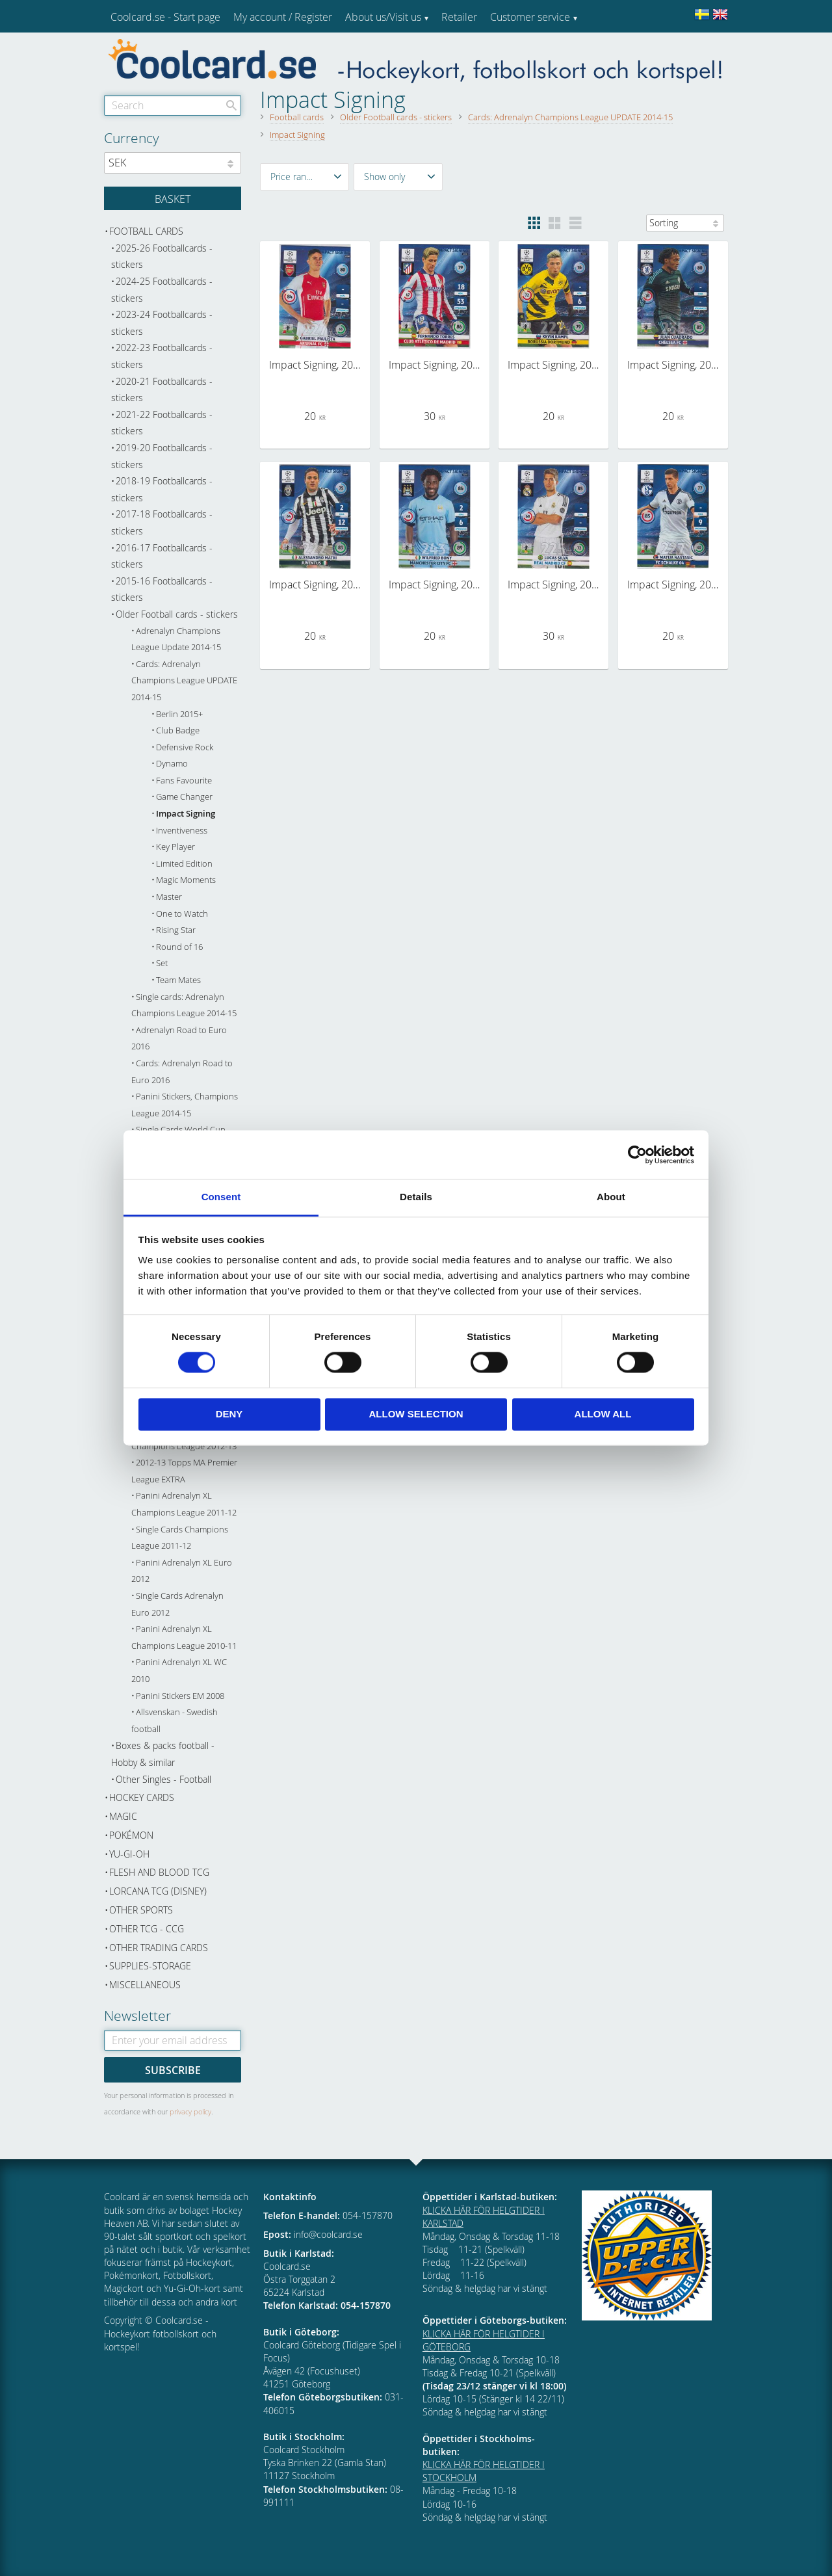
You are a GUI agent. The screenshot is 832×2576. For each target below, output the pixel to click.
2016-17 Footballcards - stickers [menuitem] (162, 556)
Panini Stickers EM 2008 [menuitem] (180, 1696)
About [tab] (611, 1196)
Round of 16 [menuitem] (179, 947)
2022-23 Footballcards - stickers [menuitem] (162, 356)
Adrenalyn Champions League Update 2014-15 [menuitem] (176, 639)
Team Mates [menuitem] (178, 980)
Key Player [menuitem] (175, 846)
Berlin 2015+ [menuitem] (179, 714)
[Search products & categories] (172, 105)
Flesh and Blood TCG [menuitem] (159, 1872)
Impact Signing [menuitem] (185, 813)
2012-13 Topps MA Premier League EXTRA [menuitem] (184, 1471)
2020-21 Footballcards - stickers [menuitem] (162, 389)
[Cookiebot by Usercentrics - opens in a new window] (637, 1154)
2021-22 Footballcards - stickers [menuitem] (162, 423)
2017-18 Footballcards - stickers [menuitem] (162, 522)
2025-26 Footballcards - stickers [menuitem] (162, 256)
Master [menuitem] (169, 896)
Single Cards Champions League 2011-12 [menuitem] (179, 1538)
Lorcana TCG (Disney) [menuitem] (158, 1891)
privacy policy (190, 2111)
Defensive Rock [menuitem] (184, 747)
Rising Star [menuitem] (176, 930)
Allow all (603, 1413)
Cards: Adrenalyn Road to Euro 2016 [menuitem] (182, 1072)
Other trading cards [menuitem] (158, 1947)
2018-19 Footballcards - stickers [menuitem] (162, 489)
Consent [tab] (221, 1196)
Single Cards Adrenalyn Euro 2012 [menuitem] (177, 1604)
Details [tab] (416, 1196)
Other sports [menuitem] (141, 1910)
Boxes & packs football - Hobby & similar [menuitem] (162, 1753)
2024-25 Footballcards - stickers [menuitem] (162, 289)
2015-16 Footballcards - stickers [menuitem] (162, 589)
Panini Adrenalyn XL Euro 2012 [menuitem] (181, 1571)
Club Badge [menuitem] (178, 730)
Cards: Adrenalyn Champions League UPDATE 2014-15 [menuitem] (184, 681)
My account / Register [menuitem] (282, 17)
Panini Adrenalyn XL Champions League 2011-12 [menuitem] (184, 1504)
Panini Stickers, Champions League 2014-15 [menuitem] (184, 1105)
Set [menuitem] (162, 963)
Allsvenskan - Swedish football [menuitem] (174, 1721)
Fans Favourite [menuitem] (184, 780)
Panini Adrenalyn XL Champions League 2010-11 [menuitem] (184, 1637)
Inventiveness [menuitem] (181, 830)
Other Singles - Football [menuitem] (163, 1779)
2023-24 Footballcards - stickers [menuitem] (162, 322)
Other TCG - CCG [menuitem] (146, 1929)
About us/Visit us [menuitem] (383, 17)
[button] (304, 177)
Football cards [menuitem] (146, 231)
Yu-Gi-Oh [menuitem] (129, 1854)
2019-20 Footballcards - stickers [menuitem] (162, 456)
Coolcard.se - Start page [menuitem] (165, 17)
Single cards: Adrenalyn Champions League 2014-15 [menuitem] (184, 1005)
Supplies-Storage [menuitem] (150, 1966)
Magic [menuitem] (123, 1816)
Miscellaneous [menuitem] (145, 1984)
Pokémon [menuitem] (131, 1835)
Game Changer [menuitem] (184, 796)
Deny (229, 1413)
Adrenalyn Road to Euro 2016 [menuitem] (179, 1039)
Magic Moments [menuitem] (186, 880)
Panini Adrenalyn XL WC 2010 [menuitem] (179, 1671)
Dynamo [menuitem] (172, 763)
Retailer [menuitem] (459, 17)
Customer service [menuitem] (530, 17)
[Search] (231, 105)
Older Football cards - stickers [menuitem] (177, 614)
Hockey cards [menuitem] (141, 1797)
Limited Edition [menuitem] (184, 863)
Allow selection (416, 1413)
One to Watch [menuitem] (182, 913)
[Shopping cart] (172, 198)
